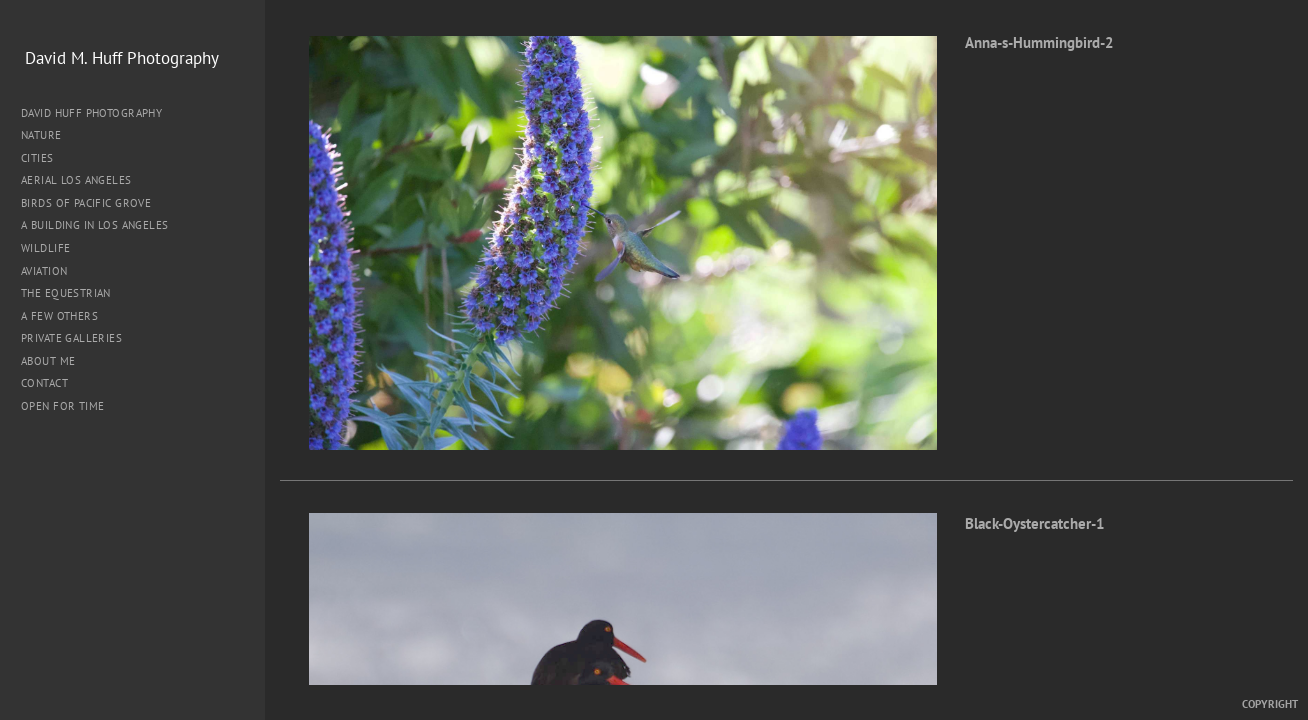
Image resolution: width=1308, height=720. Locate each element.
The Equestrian (66, 293)
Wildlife (45, 248)
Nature (48, 135)
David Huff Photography (91, 113)
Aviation (44, 271)
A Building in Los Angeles (95, 225)
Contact (44, 383)
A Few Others (59, 316)
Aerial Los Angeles (76, 180)
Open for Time (62, 406)
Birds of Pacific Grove (86, 203)
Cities (44, 158)
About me (48, 361)
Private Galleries (71, 338)
